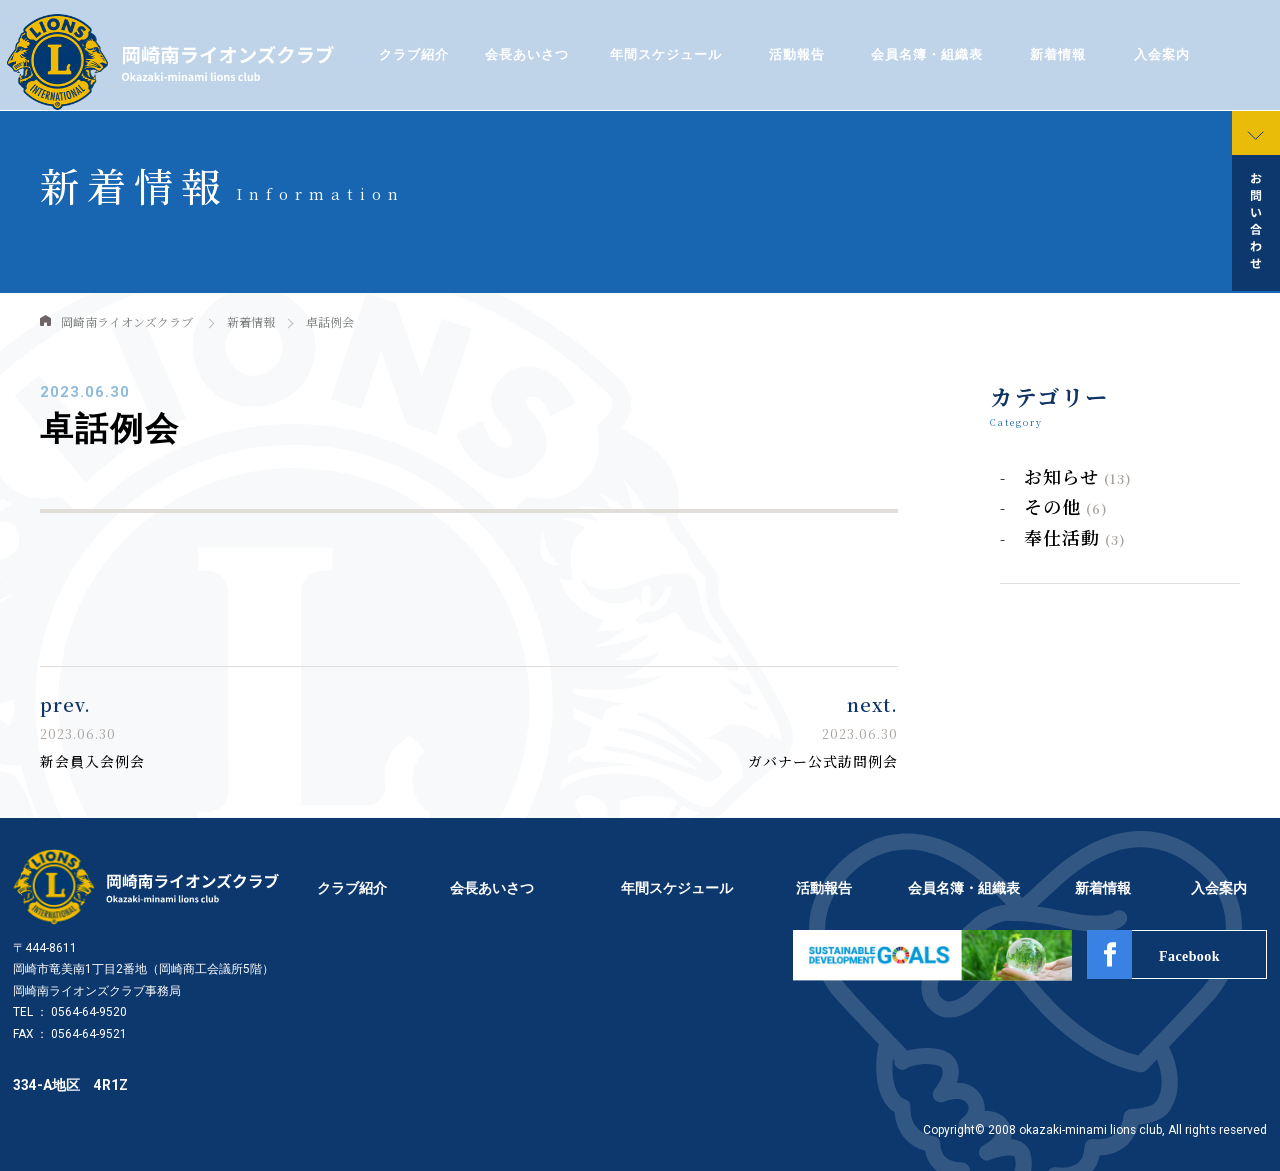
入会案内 (1162, 55)
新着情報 (1058, 55)
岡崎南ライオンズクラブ (127, 321)
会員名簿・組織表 (927, 55)
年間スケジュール (666, 55)
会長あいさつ (527, 55)
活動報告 (797, 55)
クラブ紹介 (413, 55)
